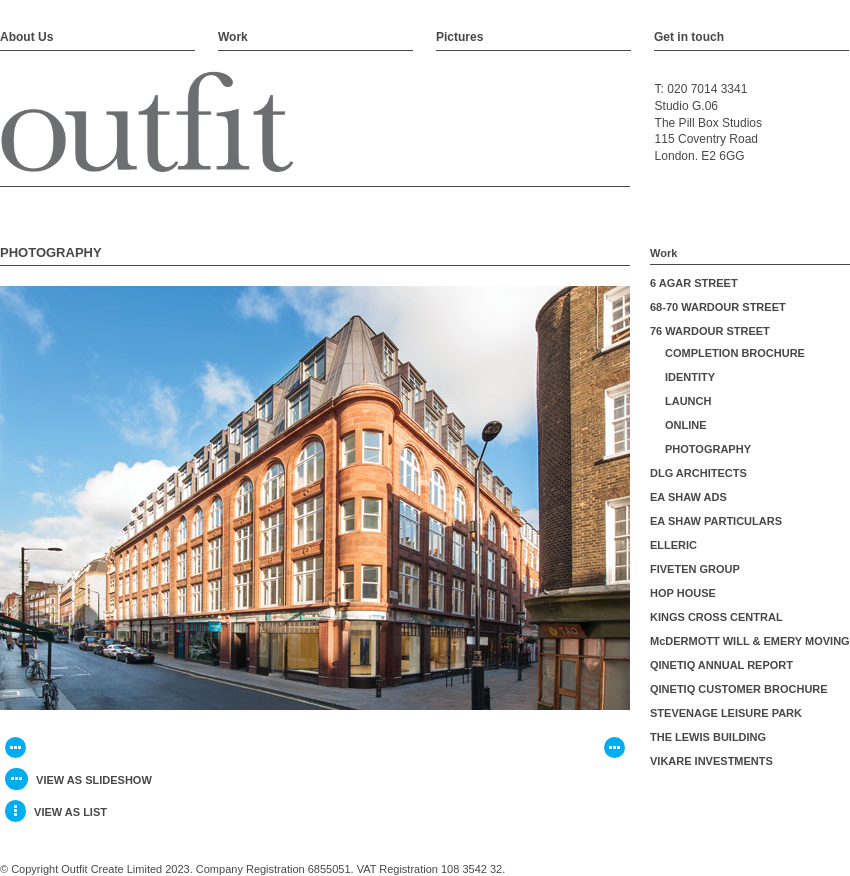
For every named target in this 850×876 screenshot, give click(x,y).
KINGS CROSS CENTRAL (716, 617)
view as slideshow (78, 779)
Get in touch (689, 37)
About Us (26, 37)
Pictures (459, 37)
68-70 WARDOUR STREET (718, 307)
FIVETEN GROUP (695, 569)
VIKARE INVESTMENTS (711, 761)
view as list (56, 811)
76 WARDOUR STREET (710, 331)
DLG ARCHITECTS (698, 473)
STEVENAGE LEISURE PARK (726, 713)
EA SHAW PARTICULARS (716, 521)
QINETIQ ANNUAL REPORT (721, 665)
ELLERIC (673, 545)
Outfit (147, 123)
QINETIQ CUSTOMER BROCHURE (739, 689)
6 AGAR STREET (694, 283)
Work (233, 37)
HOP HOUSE (683, 593)
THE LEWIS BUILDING (708, 737)
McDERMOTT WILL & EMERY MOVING (750, 641)
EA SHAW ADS (688, 497)
